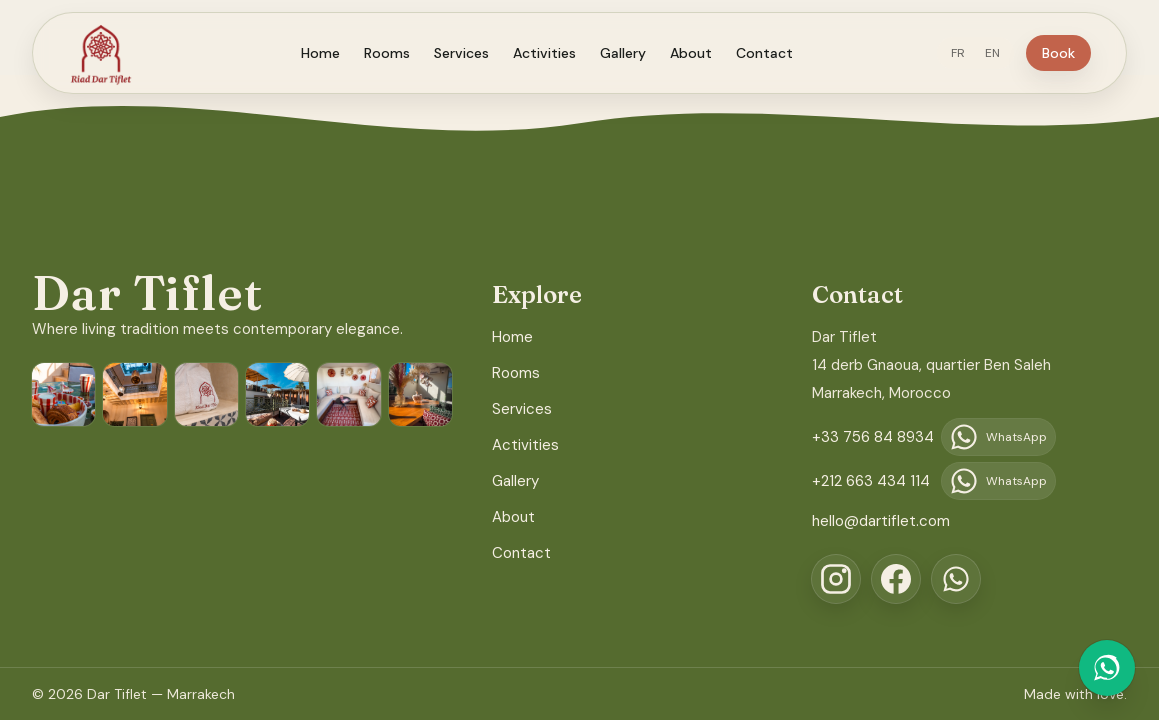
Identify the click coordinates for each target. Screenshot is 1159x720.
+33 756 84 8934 (873, 437)
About (703, 53)
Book (1081, 53)
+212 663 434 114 (871, 481)
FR (981, 53)
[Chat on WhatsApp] (1107, 668)
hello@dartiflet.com (881, 521)
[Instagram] (836, 579)
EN (1015, 53)
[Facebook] (896, 579)
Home (332, 53)
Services (473, 53)
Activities (556, 53)
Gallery (635, 53)
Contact (776, 53)
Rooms (399, 53)
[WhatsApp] (956, 579)
